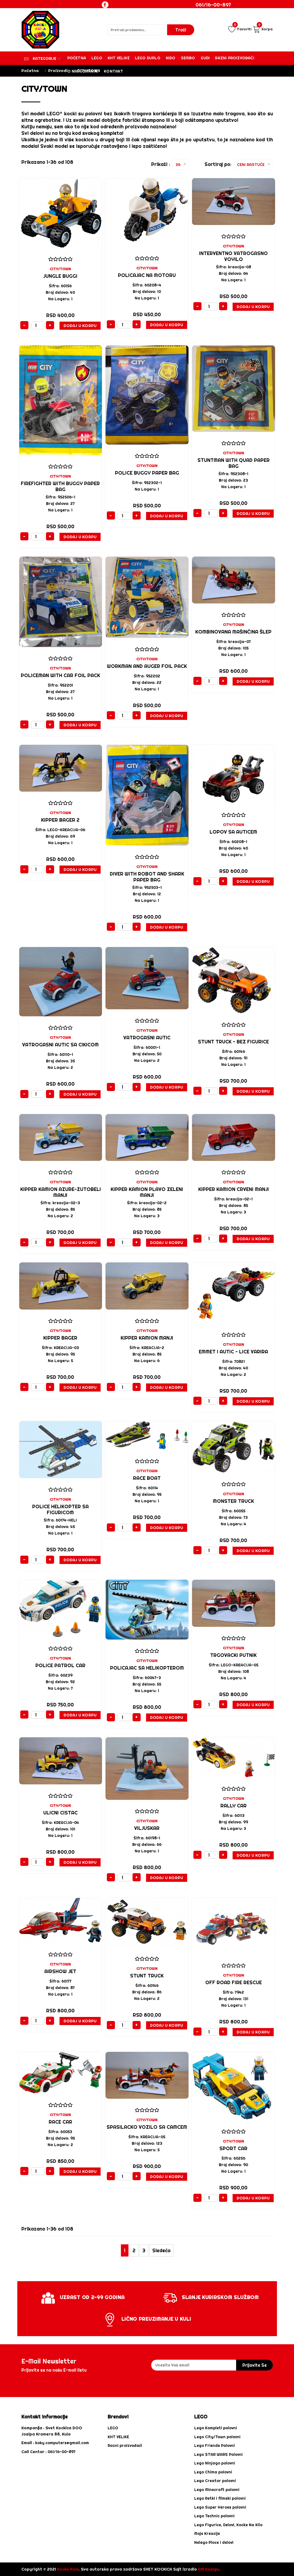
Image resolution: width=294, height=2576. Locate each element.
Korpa (263, 29)
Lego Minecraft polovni (216, 2489)
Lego (96, 57)
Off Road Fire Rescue (233, 1982)
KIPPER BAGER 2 (60, 820)
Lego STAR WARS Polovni (218, 2454)
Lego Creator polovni (215, 2480)
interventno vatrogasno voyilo (233, 256)
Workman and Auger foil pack (147, 666)
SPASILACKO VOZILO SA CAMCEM (147, 2127)
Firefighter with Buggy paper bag (60, 486)
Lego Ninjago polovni (214, 2463)
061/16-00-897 (213, 5)
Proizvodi (57, 70)
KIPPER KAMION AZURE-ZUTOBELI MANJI (60, 1192)
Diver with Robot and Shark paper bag (147, 877)
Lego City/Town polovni (217, 2436)
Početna (76, 57)
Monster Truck (233, 1501)
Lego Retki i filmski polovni (220, 2498)
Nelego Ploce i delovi (213, 2542)
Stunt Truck (147, 1976)
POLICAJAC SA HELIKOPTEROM (147, 1668)
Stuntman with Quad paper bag (233, 463)
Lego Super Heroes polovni (220, 2507)
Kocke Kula (68, 2569)
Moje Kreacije (207, 2533)
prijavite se (254, 2365)
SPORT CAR (233, 2148)
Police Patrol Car (60, 1665)
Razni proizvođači (234, 57)
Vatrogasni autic (146, 1037)
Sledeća (161, 2250)
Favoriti (239, 29)
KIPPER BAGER (60, 1338)
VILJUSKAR (147, 1828)
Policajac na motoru (147, 275)
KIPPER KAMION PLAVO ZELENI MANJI (147, 1192)
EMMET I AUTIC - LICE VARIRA (233, 1352)
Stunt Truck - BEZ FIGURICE (233, 1042)
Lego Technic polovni (214, 2515)
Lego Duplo (147, 57)
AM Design (208, 2569)
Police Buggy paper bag (147, 473)
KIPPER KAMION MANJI (147, 1338)
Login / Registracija (218, 15)
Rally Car (233, 1806)
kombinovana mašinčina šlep (233, 632)
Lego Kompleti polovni (215, 2427)
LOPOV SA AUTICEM (233, 832)
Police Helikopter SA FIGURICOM (60, 1509)
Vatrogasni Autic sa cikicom (60, 1044)
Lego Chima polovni (213, 2472)
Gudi (205, 57)
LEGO (113, 2427)
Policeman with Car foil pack (60, 675)
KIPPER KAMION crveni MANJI (233, 1189)
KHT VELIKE (119, 57)
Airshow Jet (60, 1971)
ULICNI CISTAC (60, 1813)
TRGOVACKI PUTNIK (233, 1655)
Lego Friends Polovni (214, 2445)
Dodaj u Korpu (80, 325)
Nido (171, 57)
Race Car (60, 2122)
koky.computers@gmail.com (62, 2442)
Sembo (188, 57)
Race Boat (147, 1478)
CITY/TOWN (60, 269)
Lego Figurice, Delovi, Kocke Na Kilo (228, 2524)
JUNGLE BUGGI (60, 276)
